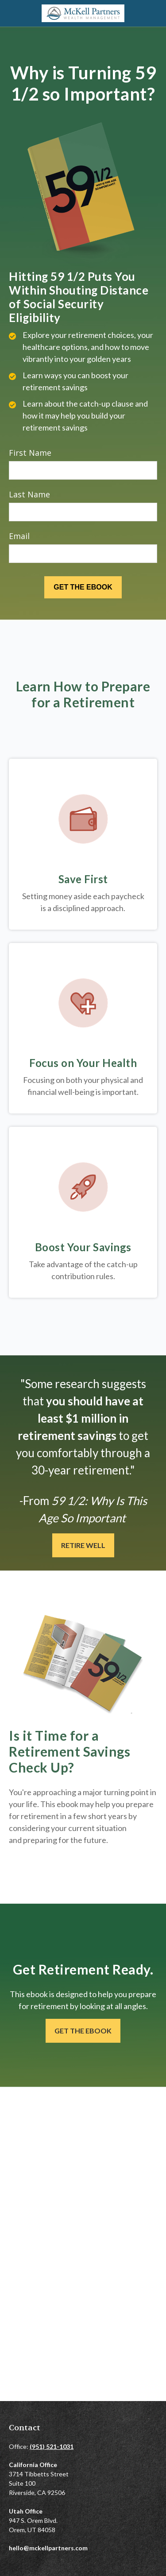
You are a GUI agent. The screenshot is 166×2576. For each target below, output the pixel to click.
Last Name (29, 494)
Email (19, 536)
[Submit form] (82, 587)
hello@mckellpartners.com (48, 2548)
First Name (30, 452)
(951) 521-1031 (51, 2446)
